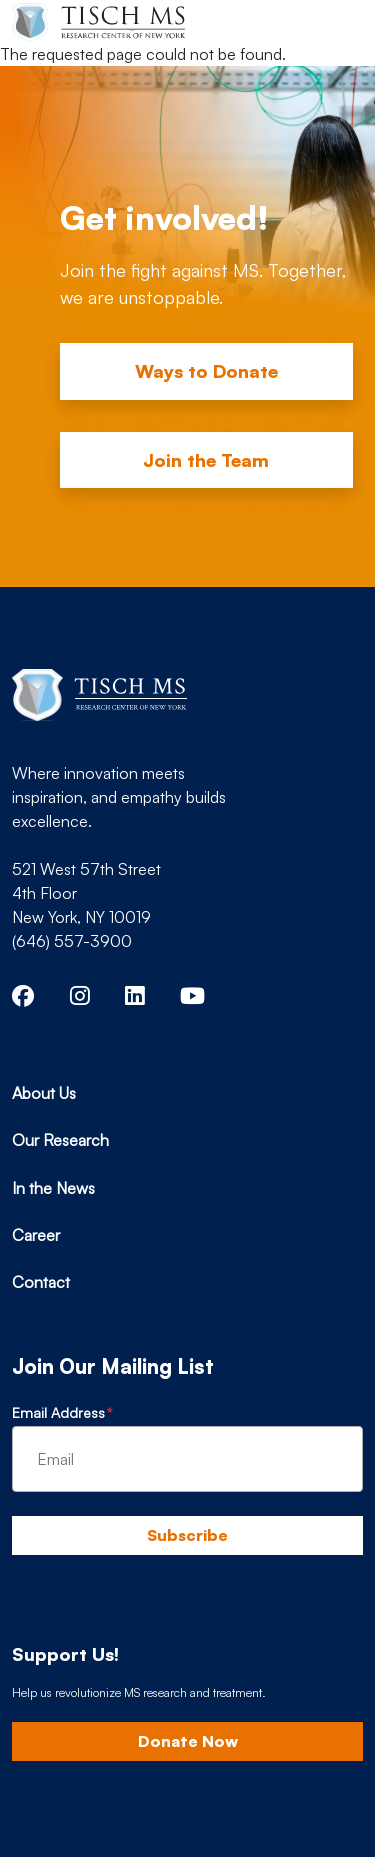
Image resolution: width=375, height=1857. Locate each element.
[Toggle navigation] (331, 21)
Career (36, 1235)
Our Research (60, 1140)
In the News (53, 1188)
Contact (41, 1282)
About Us (44, 1093)
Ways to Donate (206, 371)
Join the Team (206, 460)
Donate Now (188, 1741)
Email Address (58, 1412)
